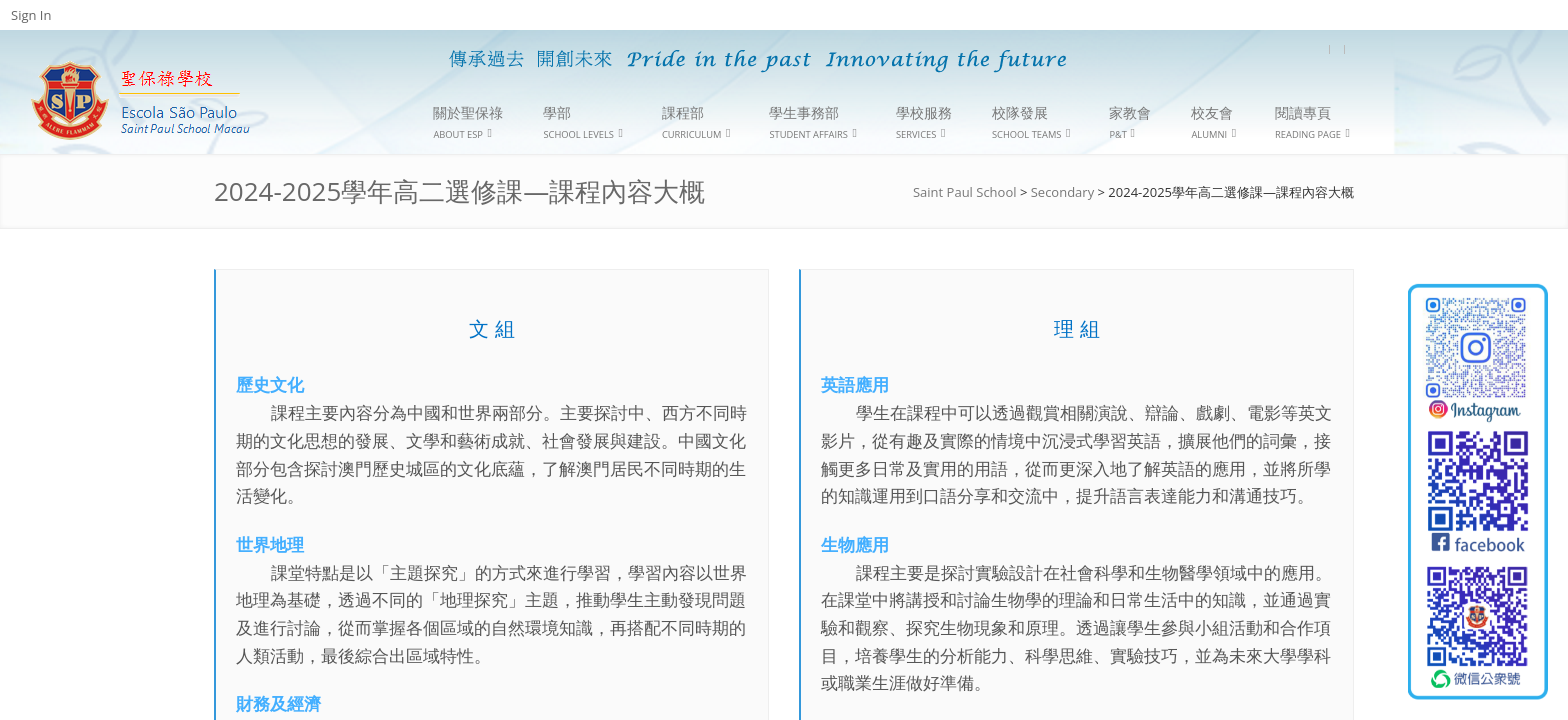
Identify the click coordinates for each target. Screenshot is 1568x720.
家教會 (1130, 122)
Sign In (31, 15)
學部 (582, 122)
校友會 (1213, 122)
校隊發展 (1031, 122)
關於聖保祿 (468, 122)
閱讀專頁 (1312, 122)
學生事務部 (813, 122)
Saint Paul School (965, 192)
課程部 (696, 122)
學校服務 (924, 122)
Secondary (1062, 192)
